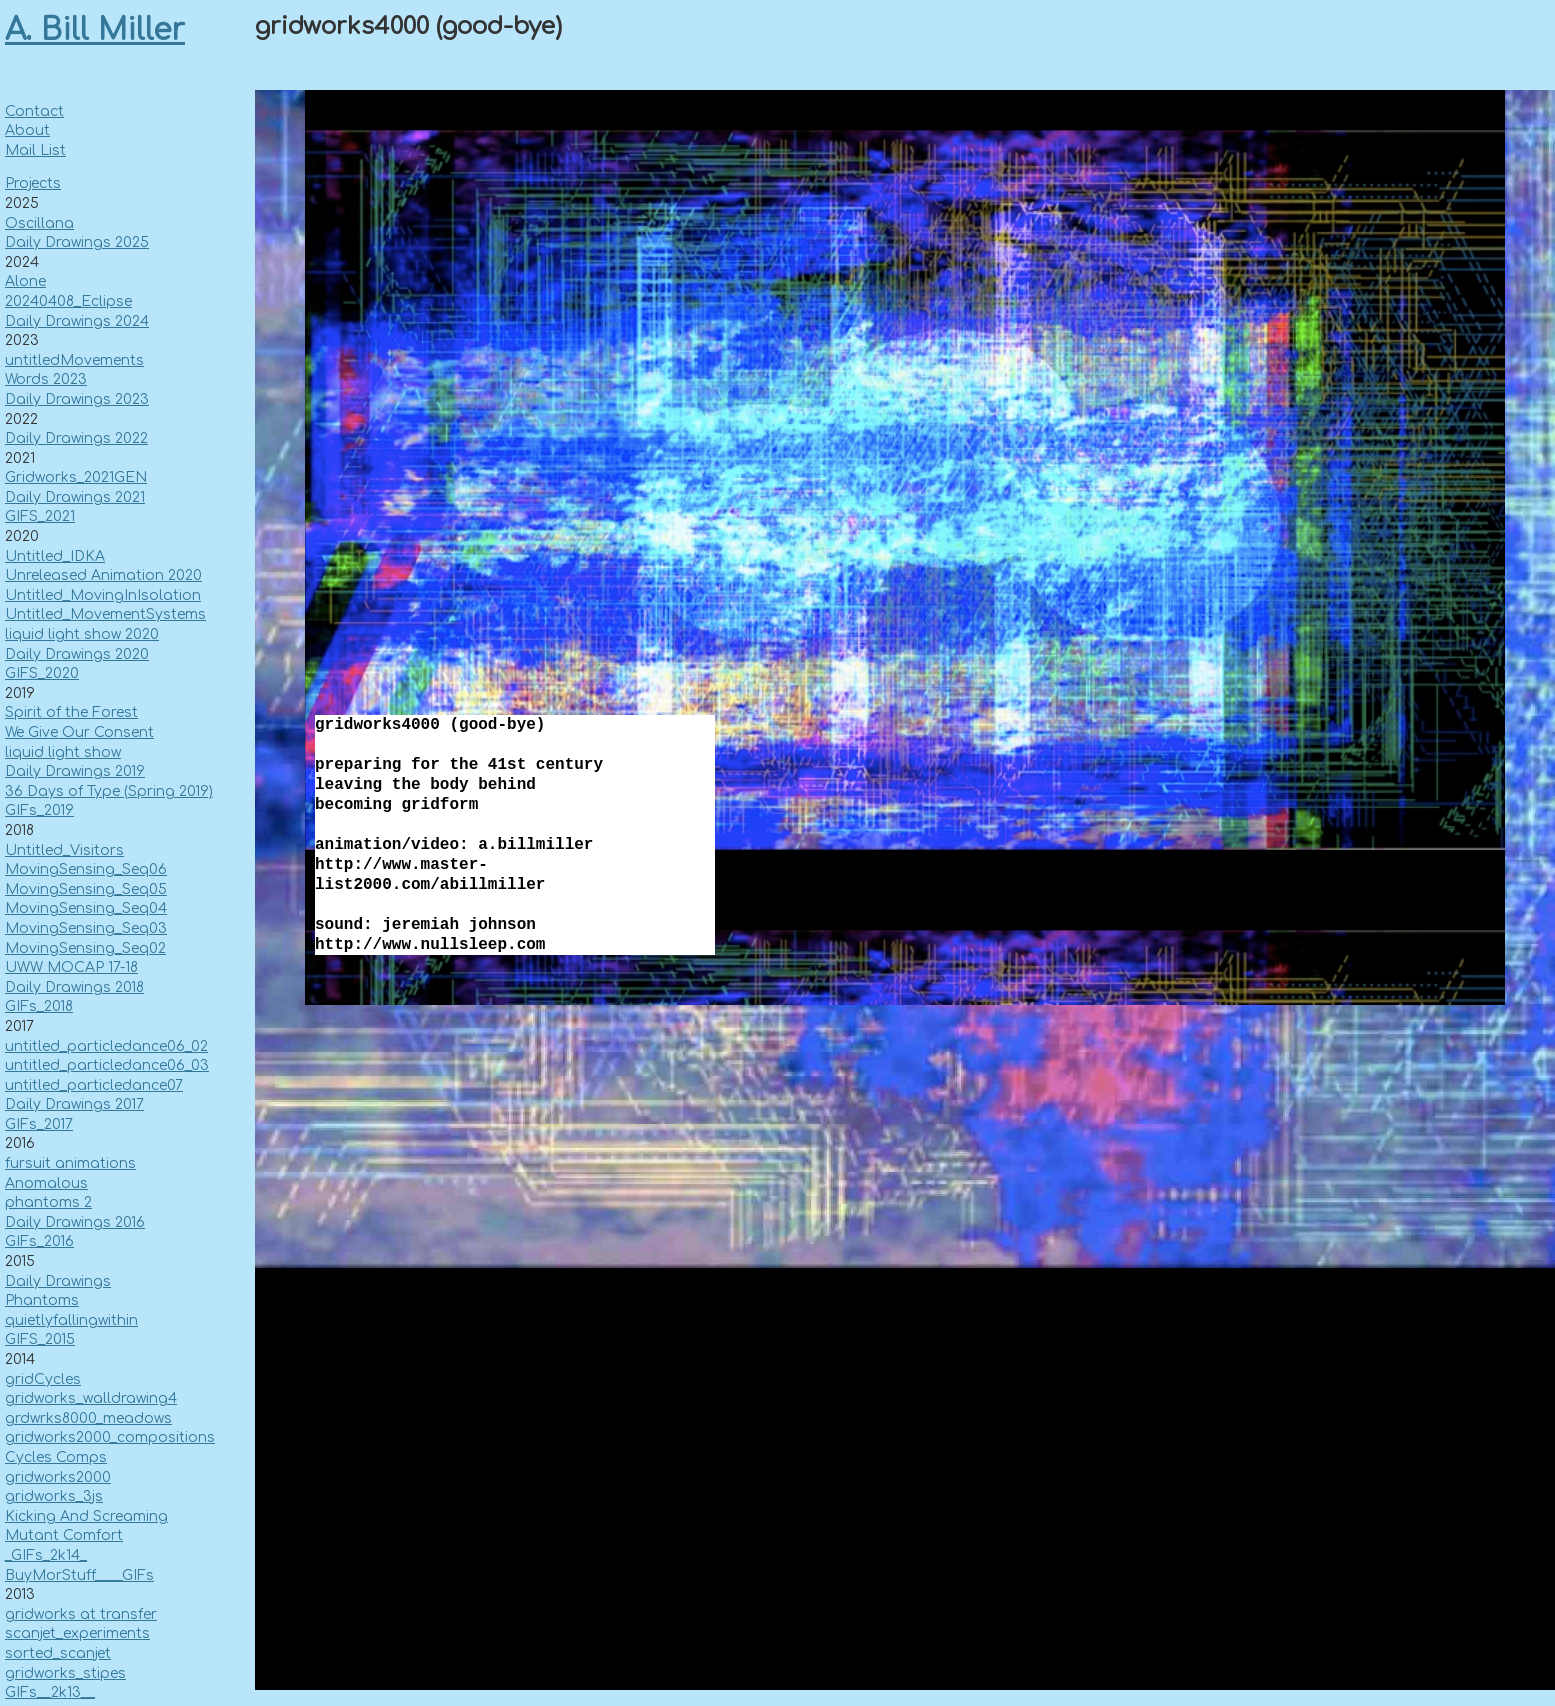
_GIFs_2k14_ (46, 1555)
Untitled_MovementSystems (105, 614)
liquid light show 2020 (82, 634)
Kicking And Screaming (86, 1516)
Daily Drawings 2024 (77, 321)
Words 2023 (46, 379)
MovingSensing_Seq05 (86, 889)
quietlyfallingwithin (71, 1320)
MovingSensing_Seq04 (86, 908)
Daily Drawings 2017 (74, 1104)
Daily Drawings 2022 (76, 438)
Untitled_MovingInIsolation (103, 595)
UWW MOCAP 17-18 (71, 967)
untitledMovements (74, 360)
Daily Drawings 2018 (74, 987)
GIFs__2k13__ (50, 1692)
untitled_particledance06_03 (107, 1065)
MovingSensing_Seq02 (85, 948)
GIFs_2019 (39, 810)
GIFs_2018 (39, 1006)
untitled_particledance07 (94, 1085)
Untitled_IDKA (55, 556)
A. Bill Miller (95, 30)
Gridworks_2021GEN (76, 477)
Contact (34, 111)
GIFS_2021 (40, 516)
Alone (25, 281)
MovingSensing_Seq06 (86, 869)
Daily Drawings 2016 (75, 1222)
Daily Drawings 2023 (77, 399)
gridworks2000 (58, 1477)
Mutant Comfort (64, 1535)
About (27, 130)
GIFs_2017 (39, 1124)
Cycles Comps (56, 1457)
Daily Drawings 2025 (77, 242)
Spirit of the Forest (71, 712)
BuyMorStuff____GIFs (79, 1575)
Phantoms (42, 1300)
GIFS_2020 (42, 673)
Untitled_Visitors (64, 850)
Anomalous (46, 1183)
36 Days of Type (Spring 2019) (109, 791)
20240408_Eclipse (68, 301)
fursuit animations (70, 1163)
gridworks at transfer (81, 1614)
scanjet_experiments (77, 1633)
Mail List (35, 150)
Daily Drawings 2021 (75, 497)
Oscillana (39, 223)
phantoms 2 (48, 1202)
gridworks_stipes (65, 1673)
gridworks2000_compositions (110, 1437)
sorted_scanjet (58, 1653)
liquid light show (63, 752)
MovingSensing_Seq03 (86, 928)
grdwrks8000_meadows (88, 1418)
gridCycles (43, 1379)
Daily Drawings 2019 (75, 771)
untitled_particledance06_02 (106, 1046)
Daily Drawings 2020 (77, 654)
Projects (33, 183)
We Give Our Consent (79, 732)
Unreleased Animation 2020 (103, 575)
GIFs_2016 (39, 1241)
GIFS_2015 (40, 1339)
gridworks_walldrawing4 (91, 1398)
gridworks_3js (54, 1496)
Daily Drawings (58, 1281)
